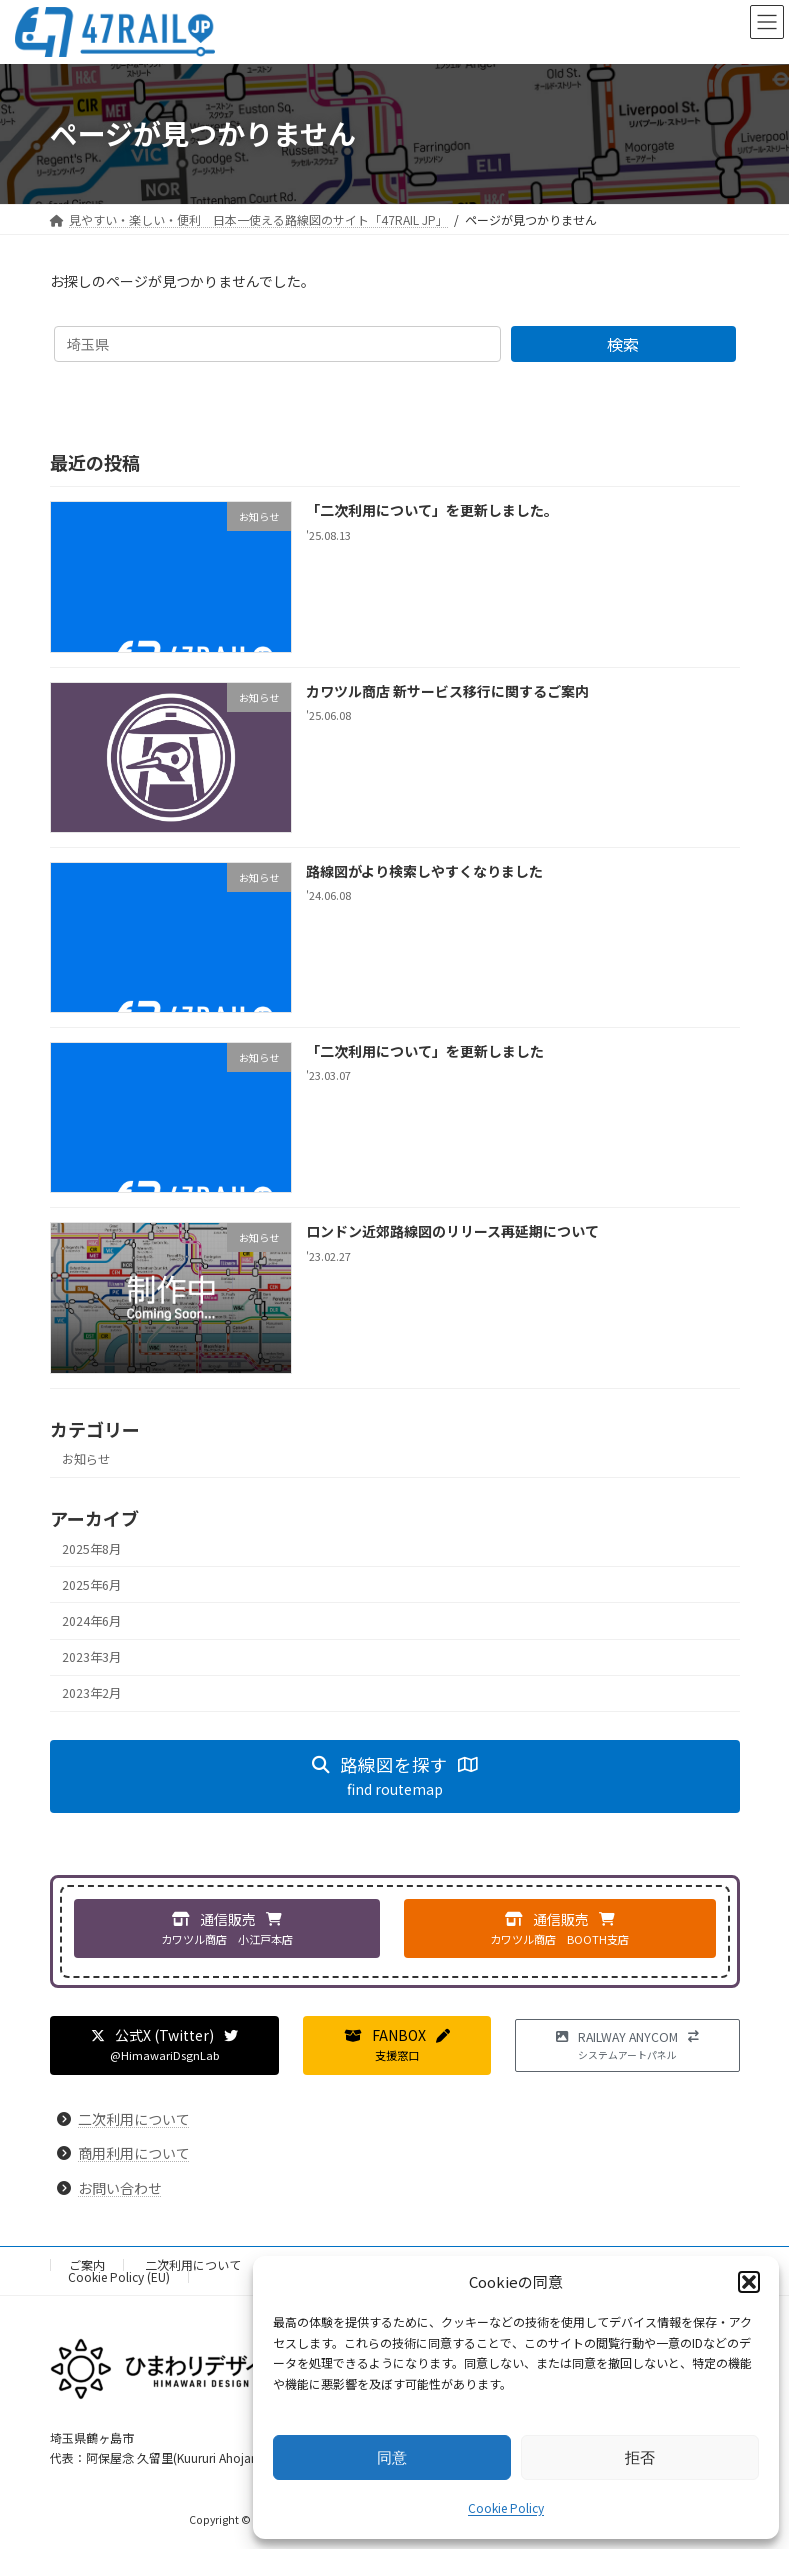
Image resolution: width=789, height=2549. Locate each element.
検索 (623, 344)
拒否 (640, 2457)
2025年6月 (91, 1585)
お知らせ (86, 1459)
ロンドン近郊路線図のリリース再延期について (451, 1231)
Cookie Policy (506, 2507)
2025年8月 (91, 1548)
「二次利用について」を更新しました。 (431, 510)
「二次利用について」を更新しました (424, 1051)
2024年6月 (91, 1621)
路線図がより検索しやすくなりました (423, 871)
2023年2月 (91, 1693)
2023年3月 (91, 1657)
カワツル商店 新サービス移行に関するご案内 (446, 690)
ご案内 (87, 2264)
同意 (392, 2457)
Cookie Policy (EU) (119, 2276)
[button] (749, 2282)
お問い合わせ (120, 2188)
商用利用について (134, 2153)
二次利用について (134, 2119)
